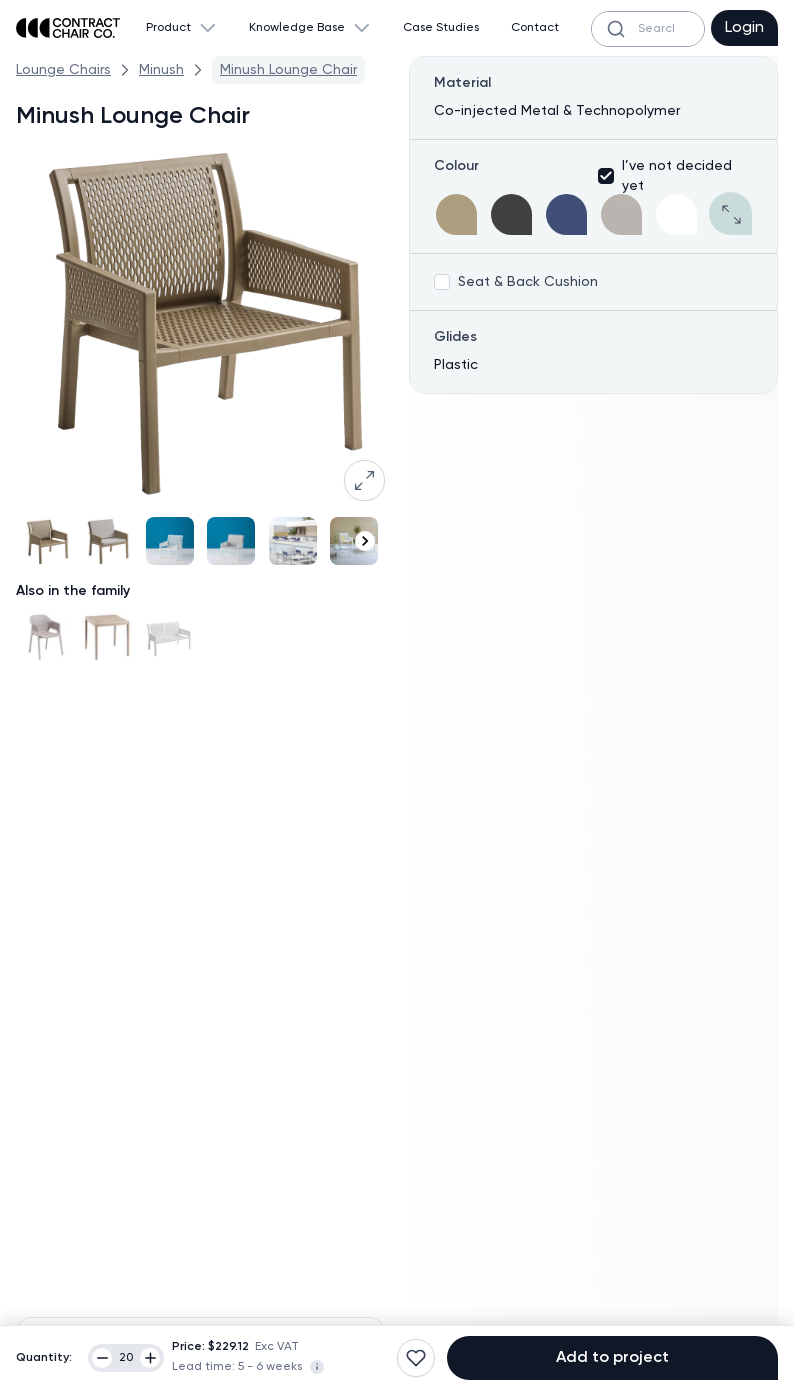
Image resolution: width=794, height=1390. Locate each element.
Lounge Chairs (63, 70)
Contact (535, 28)
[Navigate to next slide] (365, 541)
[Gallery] (200, 541)
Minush (161, 70)
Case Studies (441, 28)
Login (744, 28)
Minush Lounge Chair (288, 70)
